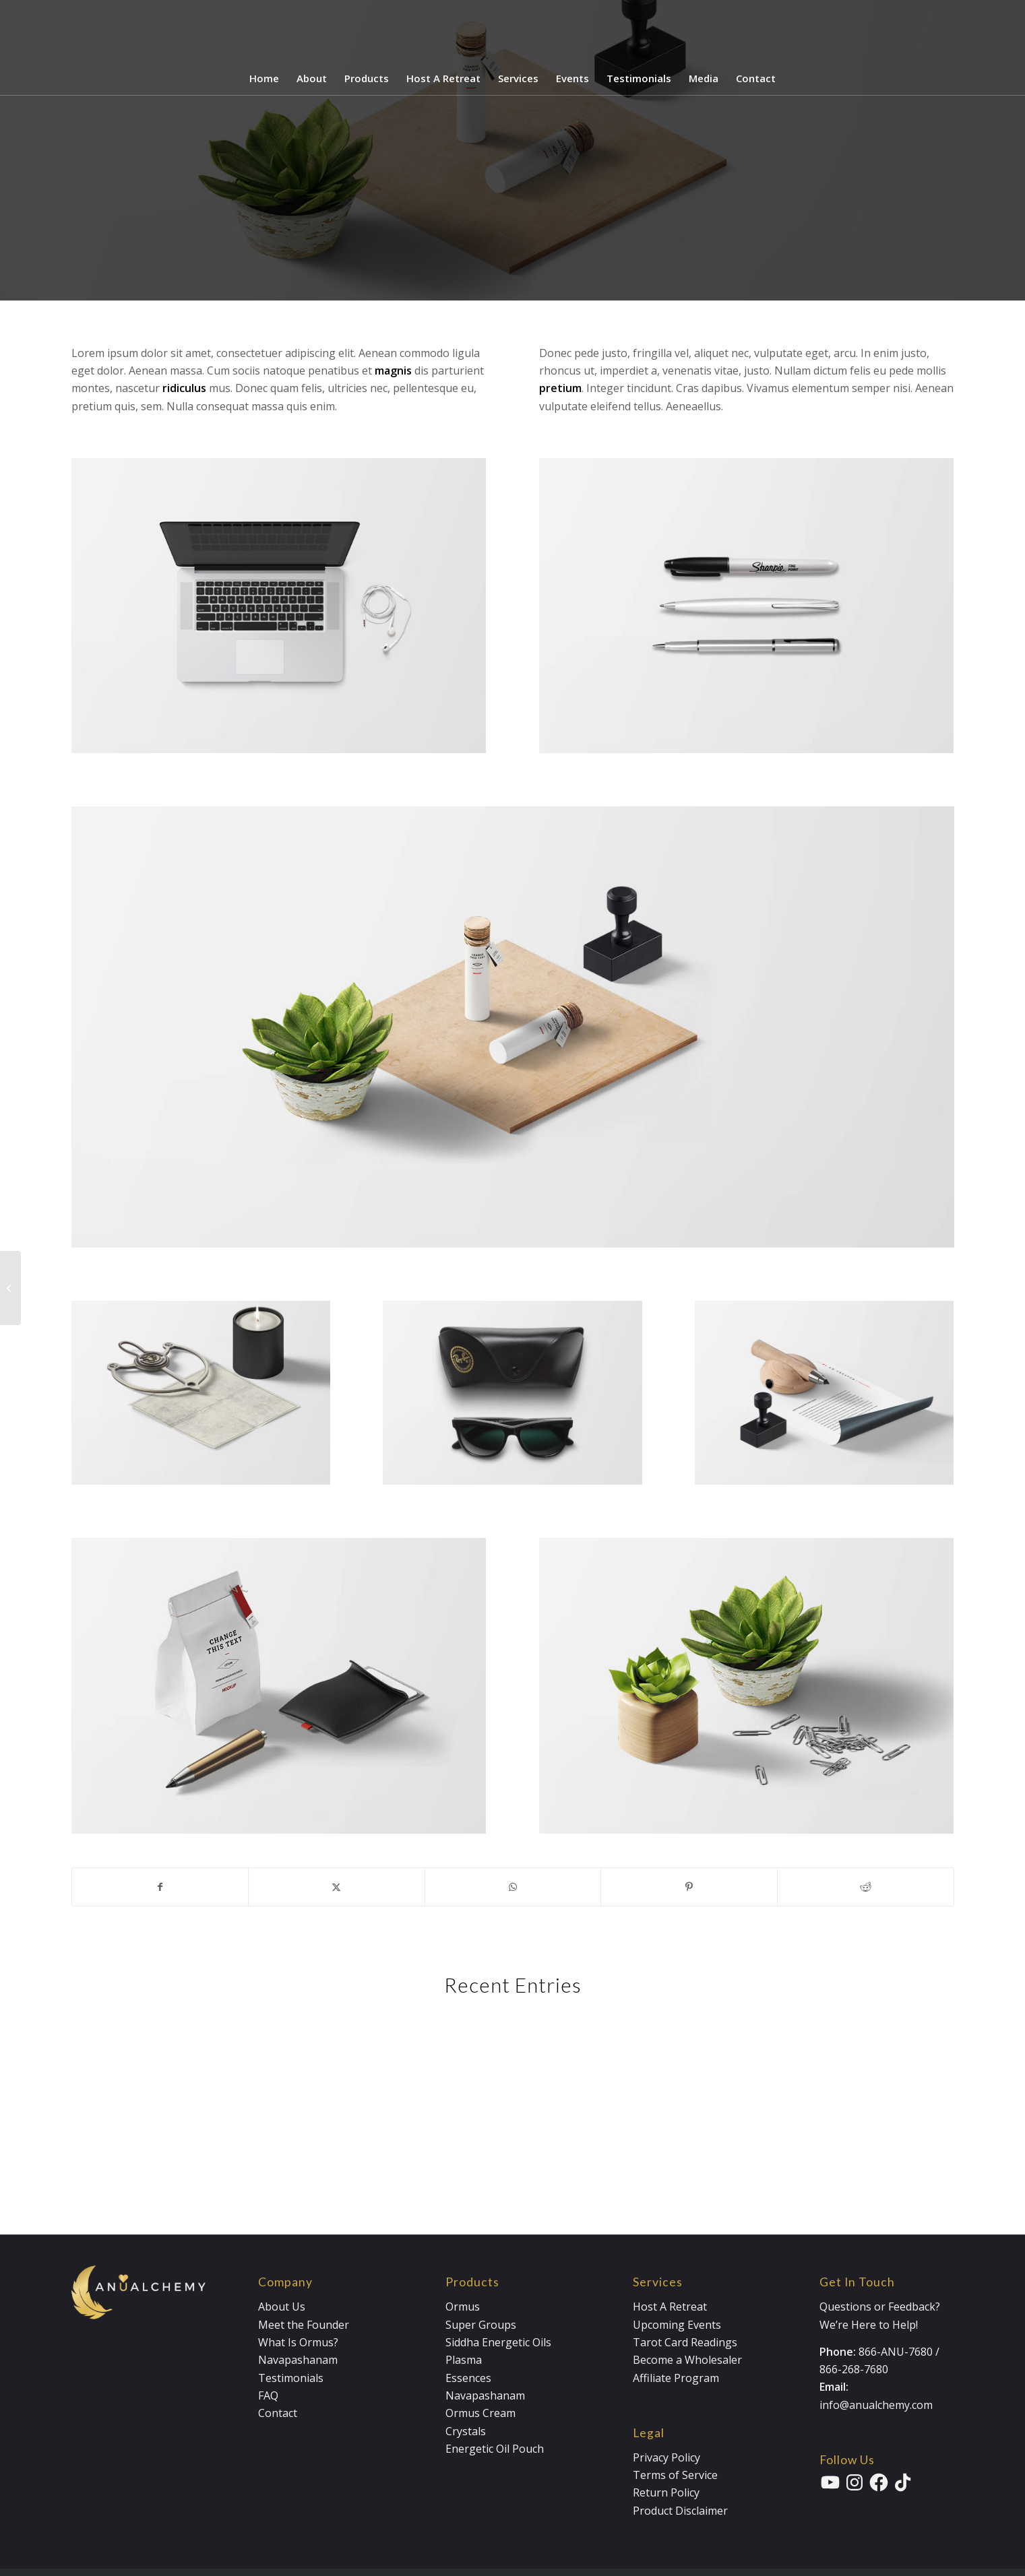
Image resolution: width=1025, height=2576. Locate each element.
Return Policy (666, 2492)
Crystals (465, 2431)
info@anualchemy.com (876, 2404)
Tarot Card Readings (685, 2342)
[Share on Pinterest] (689, 1887)
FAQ (268, 2395)
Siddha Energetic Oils (498, 2342)
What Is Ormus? (298, 2342)
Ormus (462, 2306)
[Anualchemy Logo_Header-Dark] (512, 31)
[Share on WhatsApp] (513, 1887)
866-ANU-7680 (896, 2351)
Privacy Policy (666, 2457)
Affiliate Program (676, 2378)
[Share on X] (337, 1887)
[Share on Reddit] (866, 1887)
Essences (468, 2378)
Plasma (463, 2359)
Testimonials (290, 2378)
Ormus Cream (480, 2413)
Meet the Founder (303, 2324)
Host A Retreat (670, 2306)
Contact (277, 2413)
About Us (281, 2306)
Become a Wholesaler (687, 2359)
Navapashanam (298, 2359)
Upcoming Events (677, 2324)
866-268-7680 (853, 2369)
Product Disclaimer (680, 2510)
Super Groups (480, 2324)
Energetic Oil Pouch (494, 2448)
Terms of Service (675, 2475)
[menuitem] (264, 78)
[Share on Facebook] (160, 1887)
